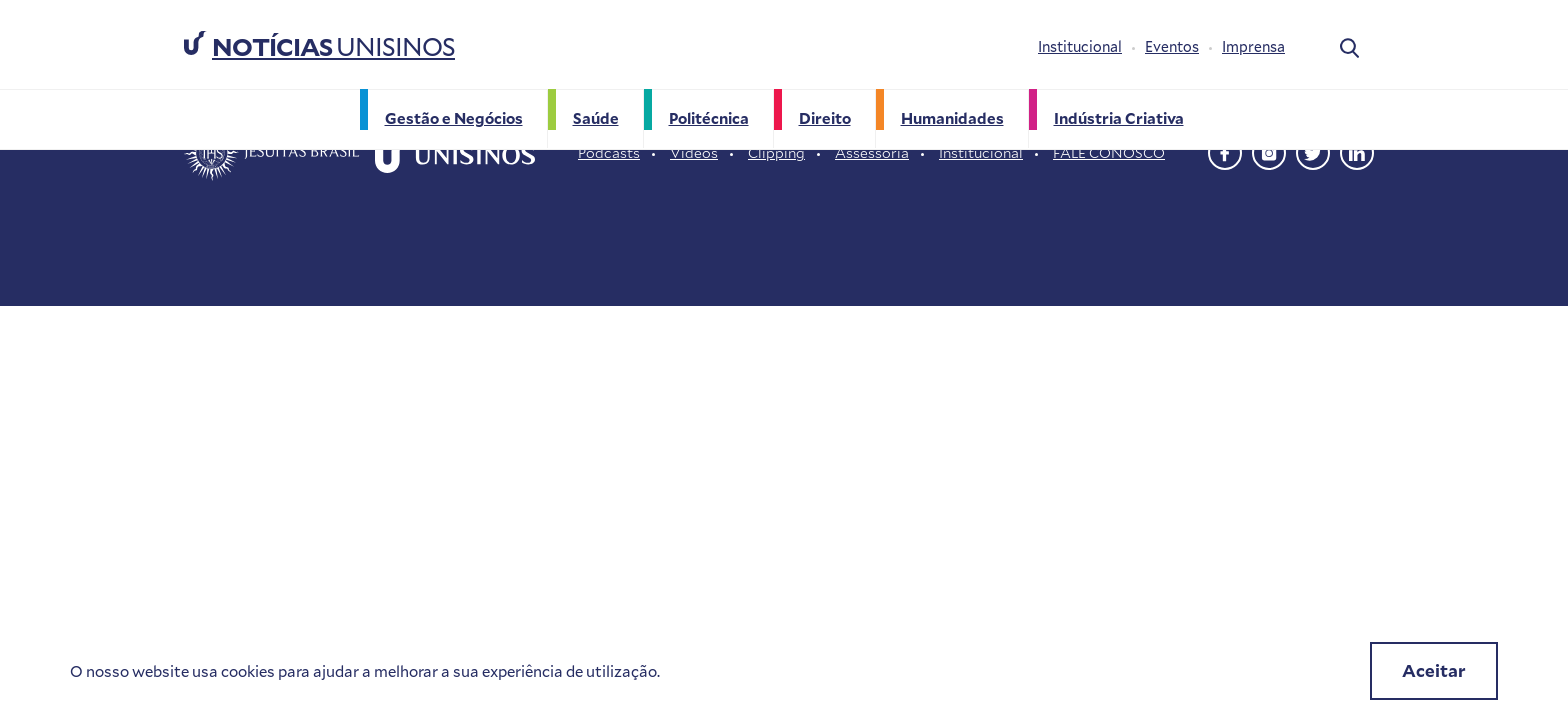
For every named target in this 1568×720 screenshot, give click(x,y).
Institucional (1080, 46)
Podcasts (609, 152)
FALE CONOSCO (1109, 152)
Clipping (776, 152)
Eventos (1172, 46)
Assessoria (872, 152)
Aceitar (1434, 670)
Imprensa (1253, 46)
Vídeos (694, 152)
